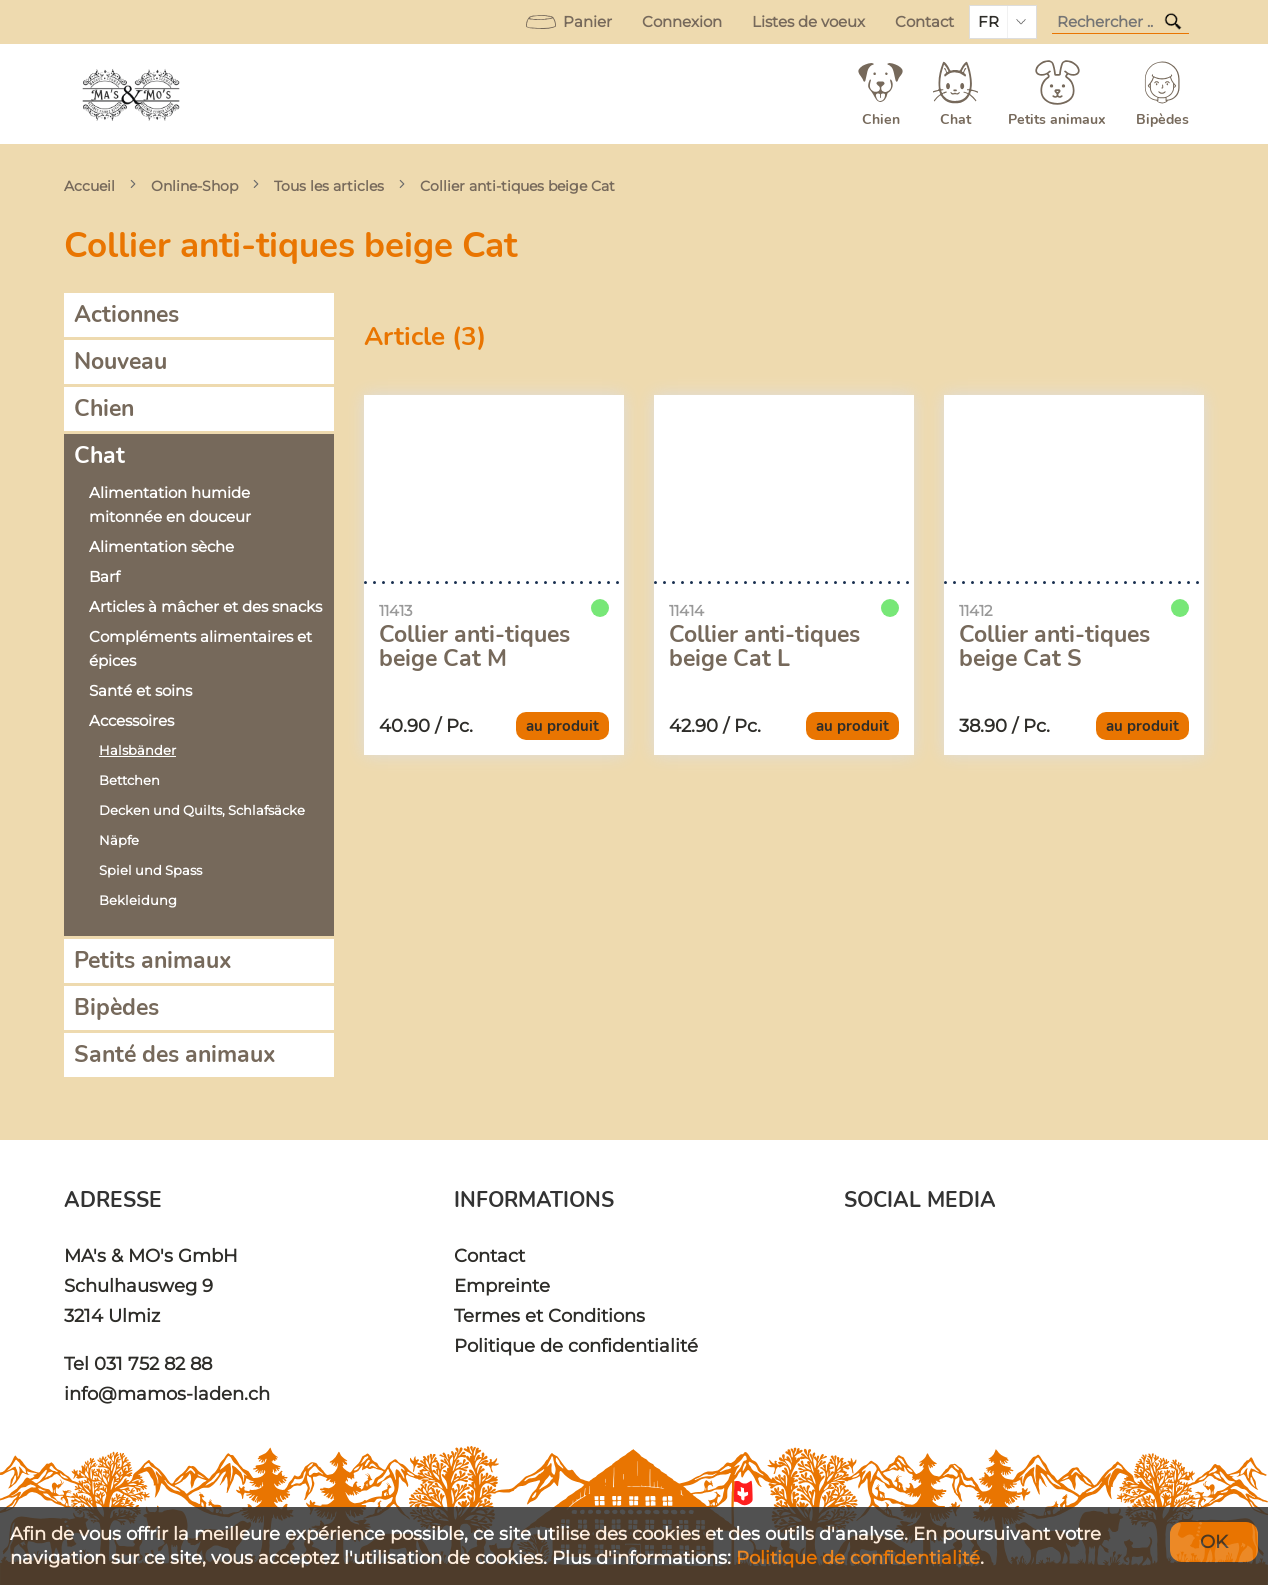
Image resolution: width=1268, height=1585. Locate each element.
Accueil (89, 186)
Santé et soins (140, 691)
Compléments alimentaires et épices (200, 649)
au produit (562, 726)
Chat (99, 455)
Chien (104, 408)
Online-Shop (194, 186)
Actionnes (126, 314)
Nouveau (120, 361)
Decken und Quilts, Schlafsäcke (202, 810)
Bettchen (129, 780)
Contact (924, 22)
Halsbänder (137, 750)
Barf (104, 577)
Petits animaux (153, 960)
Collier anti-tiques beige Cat (517, 186)
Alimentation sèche (161, 547)
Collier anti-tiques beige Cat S (1054, 647)
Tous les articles (329, 186)
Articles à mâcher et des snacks (205, 607)
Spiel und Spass (150, 870)
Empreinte (502, 1285)
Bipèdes (116, 1007)
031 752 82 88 (153, 1363)
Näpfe (119, 840)
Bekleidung (138, 900)
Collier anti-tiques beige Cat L (764, 647)
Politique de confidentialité (576, 1345)
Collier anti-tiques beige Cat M (474, 647)
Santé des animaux (175, 1054)
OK (1214, 1541)
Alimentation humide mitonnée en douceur (170, 505)
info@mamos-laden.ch (167, 1393)
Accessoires (131, 721)
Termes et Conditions (549, 1315)
